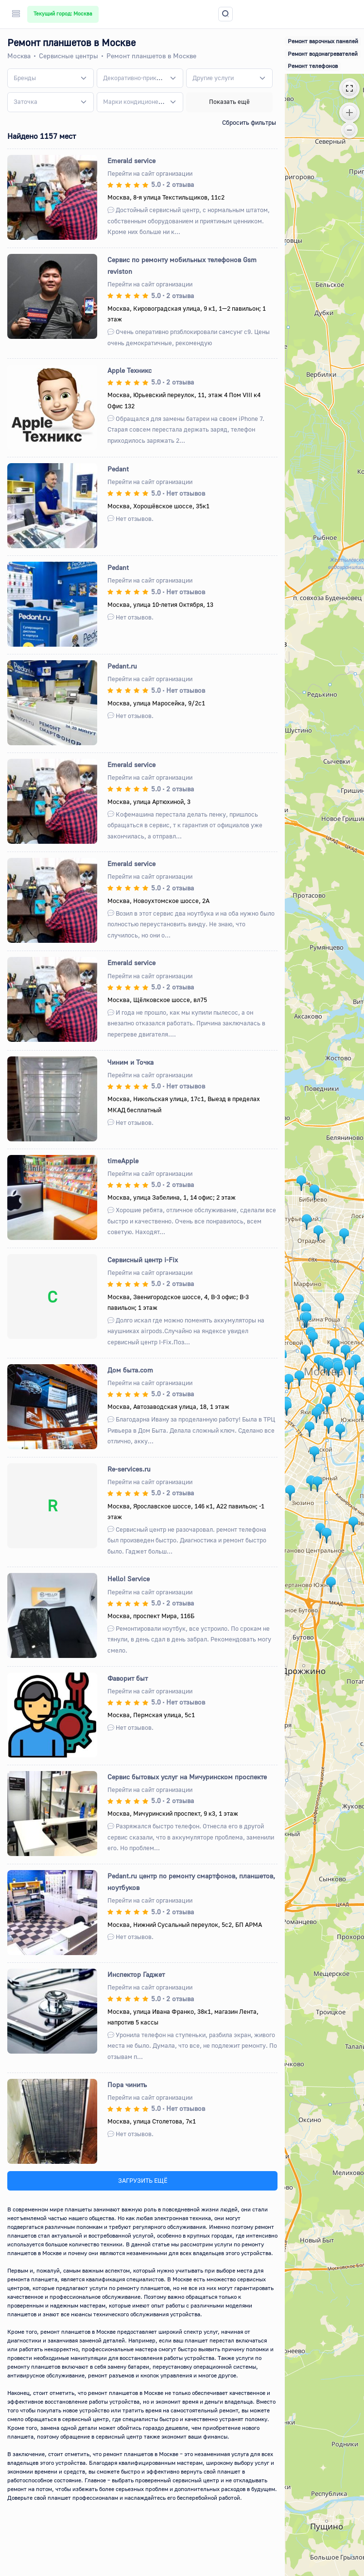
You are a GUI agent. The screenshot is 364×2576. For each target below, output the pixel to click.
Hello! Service (128, 1578)
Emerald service (131, 160)
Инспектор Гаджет (136, 1974)
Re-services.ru (129, 1469)
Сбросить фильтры (249, 122)
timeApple (123, 1160)
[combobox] (50, 78)
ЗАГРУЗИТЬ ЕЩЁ (142, 2180)
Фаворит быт (127, 1678)
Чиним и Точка (130, 1062)
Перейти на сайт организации (149, 173)
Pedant (118, 469)
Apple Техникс (129, 370)
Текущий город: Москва (63, 13)
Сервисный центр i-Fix (142, 1259)
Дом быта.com (130, 1370)
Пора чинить (127, 2084)
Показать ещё (229, 101)
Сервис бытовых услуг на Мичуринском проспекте (187, 1777)
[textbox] (25, 78)
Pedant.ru (122, 666)
